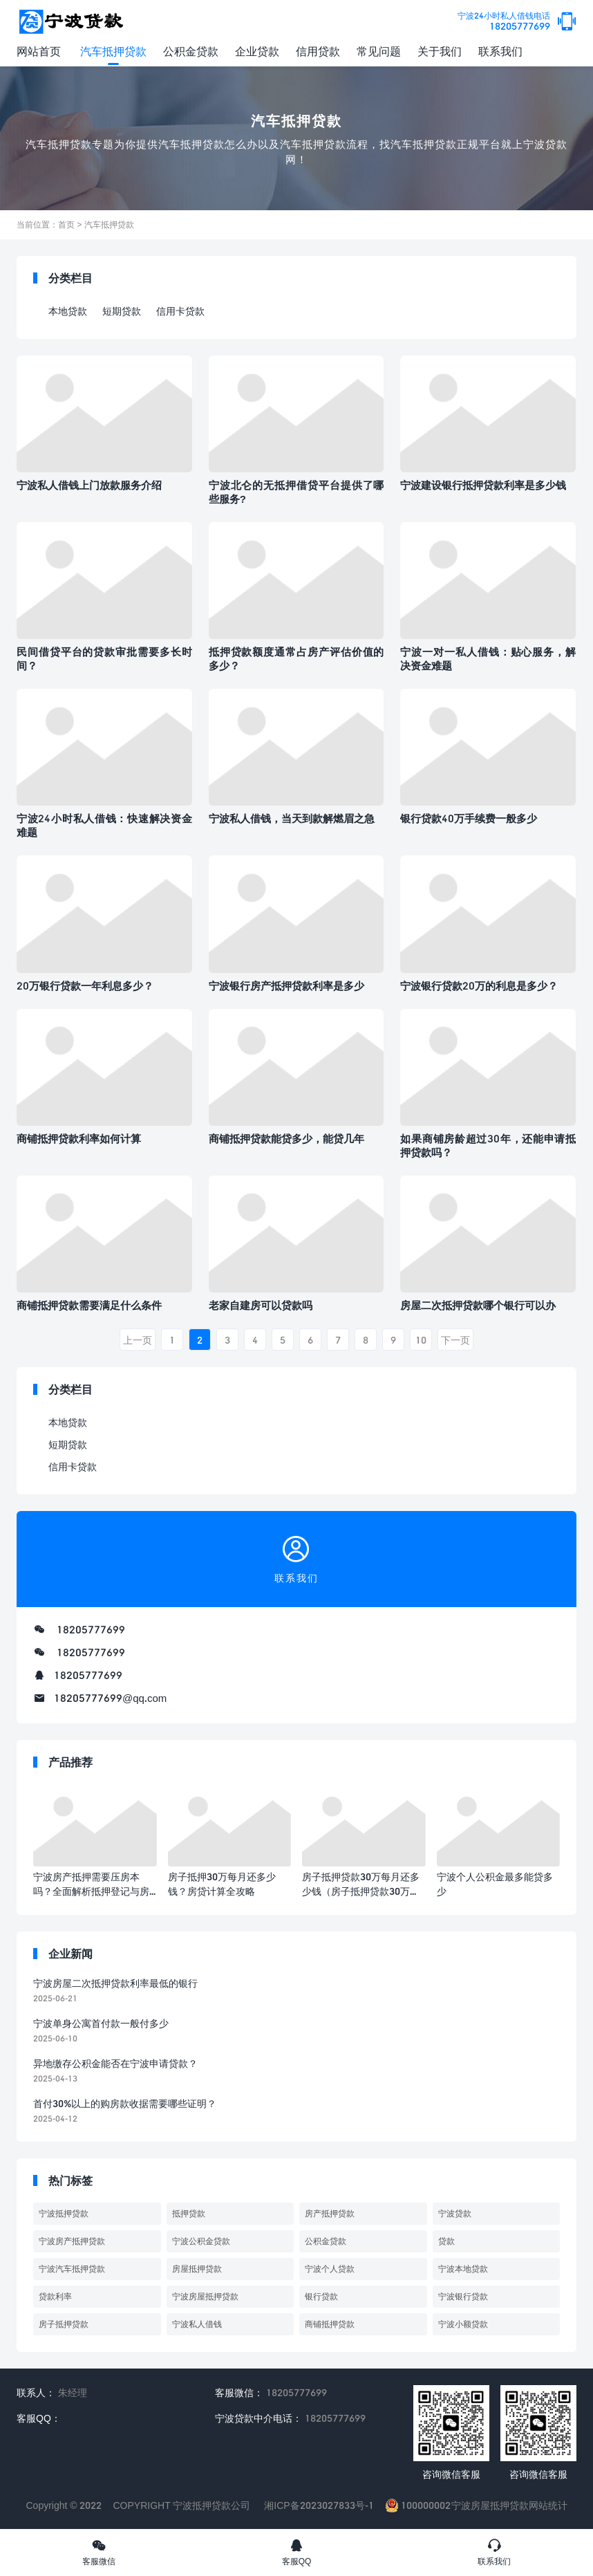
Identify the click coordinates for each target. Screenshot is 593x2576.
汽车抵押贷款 (113, 50)
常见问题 (379, 50)
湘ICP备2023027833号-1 (318, 2505)
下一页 (455, 1340)
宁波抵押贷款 (63, 2213)
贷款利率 (55, 2296)
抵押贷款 (188, 2213)
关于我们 (439, 50)
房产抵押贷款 (330, 2213)
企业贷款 (257, 50)
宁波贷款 (454, 2213)
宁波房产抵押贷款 (72, 2241)
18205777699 (504, 22)
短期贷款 (121, 311)
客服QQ (296, 2551)
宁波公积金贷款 (201, 2241)
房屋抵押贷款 (197, 2268)
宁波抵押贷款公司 (211, 2505)
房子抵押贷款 (63, 2324)
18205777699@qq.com (110, 1697)
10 (420, 1340)
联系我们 (500, 50)
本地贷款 (67, 311)
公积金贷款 (190, 50)
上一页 (137, 1340)
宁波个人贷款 (330, 2268)
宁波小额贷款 (463, 2324)
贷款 (446, 2241)
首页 (66, 224)
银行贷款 (321, 2296)
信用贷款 (318, 50)
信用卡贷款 (180, 311)
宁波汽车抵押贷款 (72, 2268)
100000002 (418, 2505)
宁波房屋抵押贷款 (205, 2296)
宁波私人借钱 (197, 2324)
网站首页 (39, 50)
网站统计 (548, 2505)
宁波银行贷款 (463, 2296)
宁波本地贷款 (463, 2268)
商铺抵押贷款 (330, 2324)
